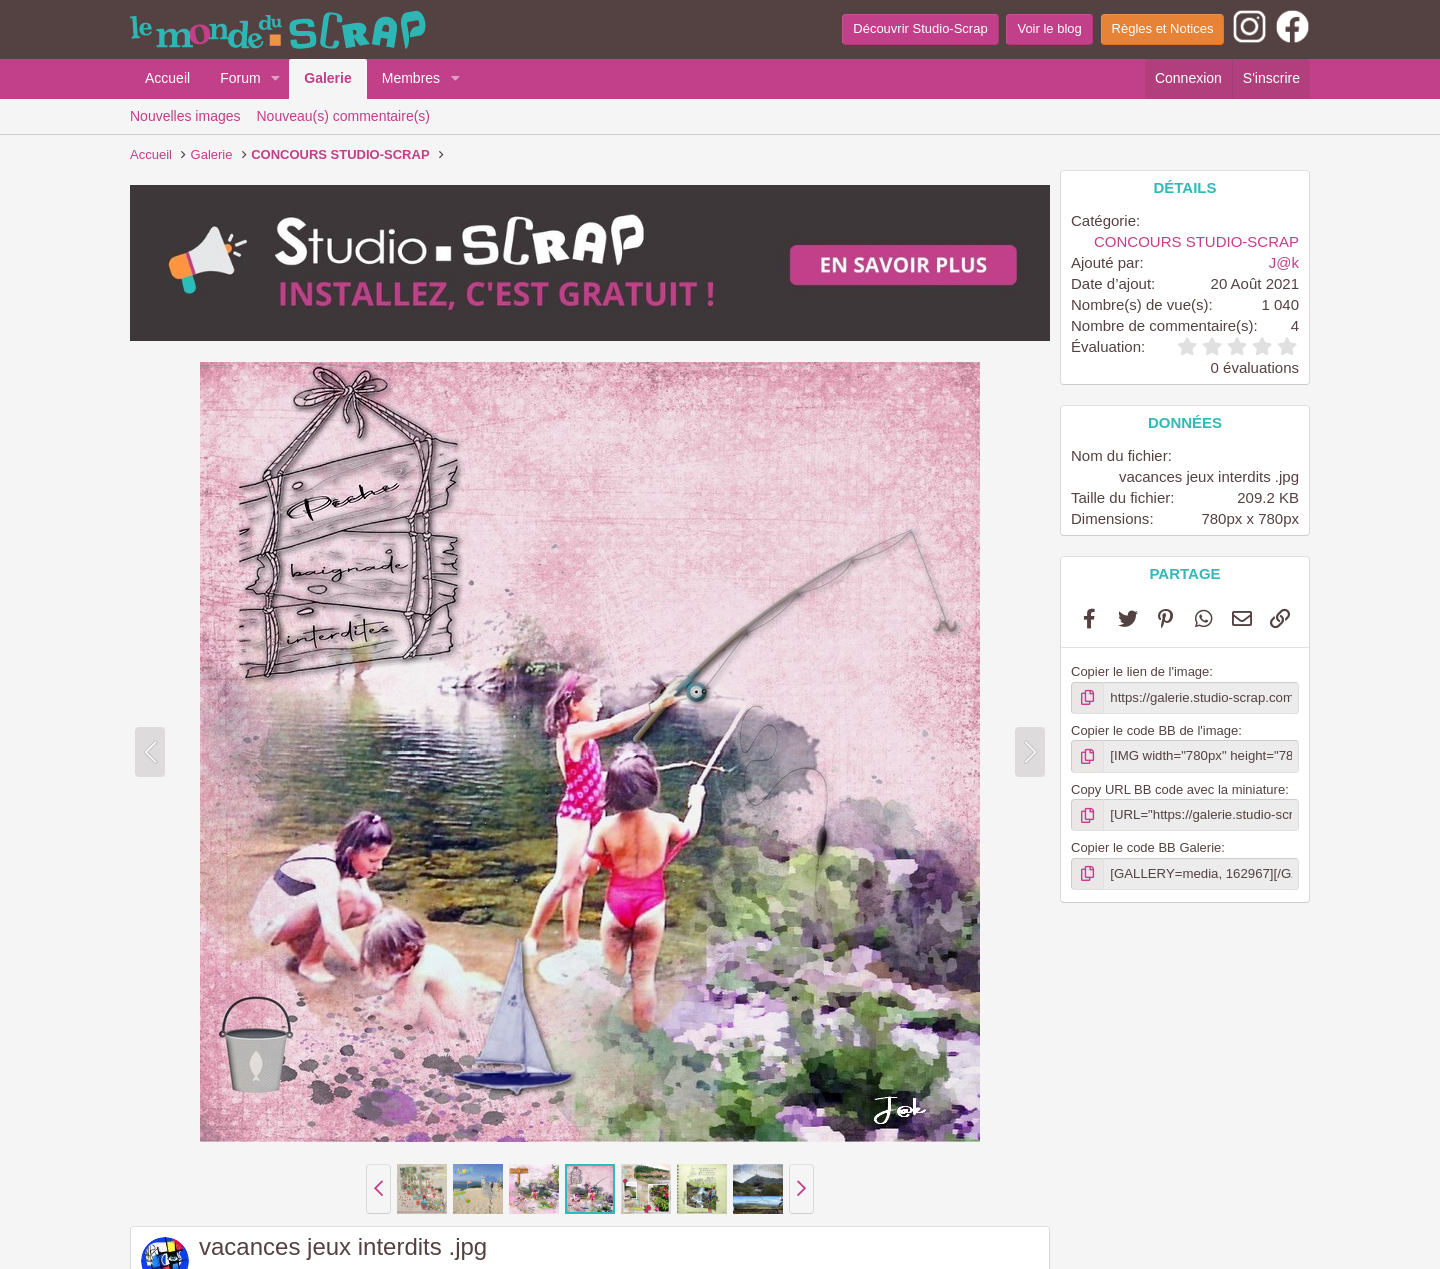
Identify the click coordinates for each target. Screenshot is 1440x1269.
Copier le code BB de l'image (1154, 730)
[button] (275, 79)
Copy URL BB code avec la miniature (1178, 788)
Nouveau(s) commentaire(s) (344, 116)
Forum (240, 78)
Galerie (327, 78)
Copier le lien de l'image (1140, 671)
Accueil (167, 78)
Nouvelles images (185, 116)
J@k (1284, 262)
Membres (411, 78)
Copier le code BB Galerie (1146, 847)
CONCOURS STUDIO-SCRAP (1196, 241)
